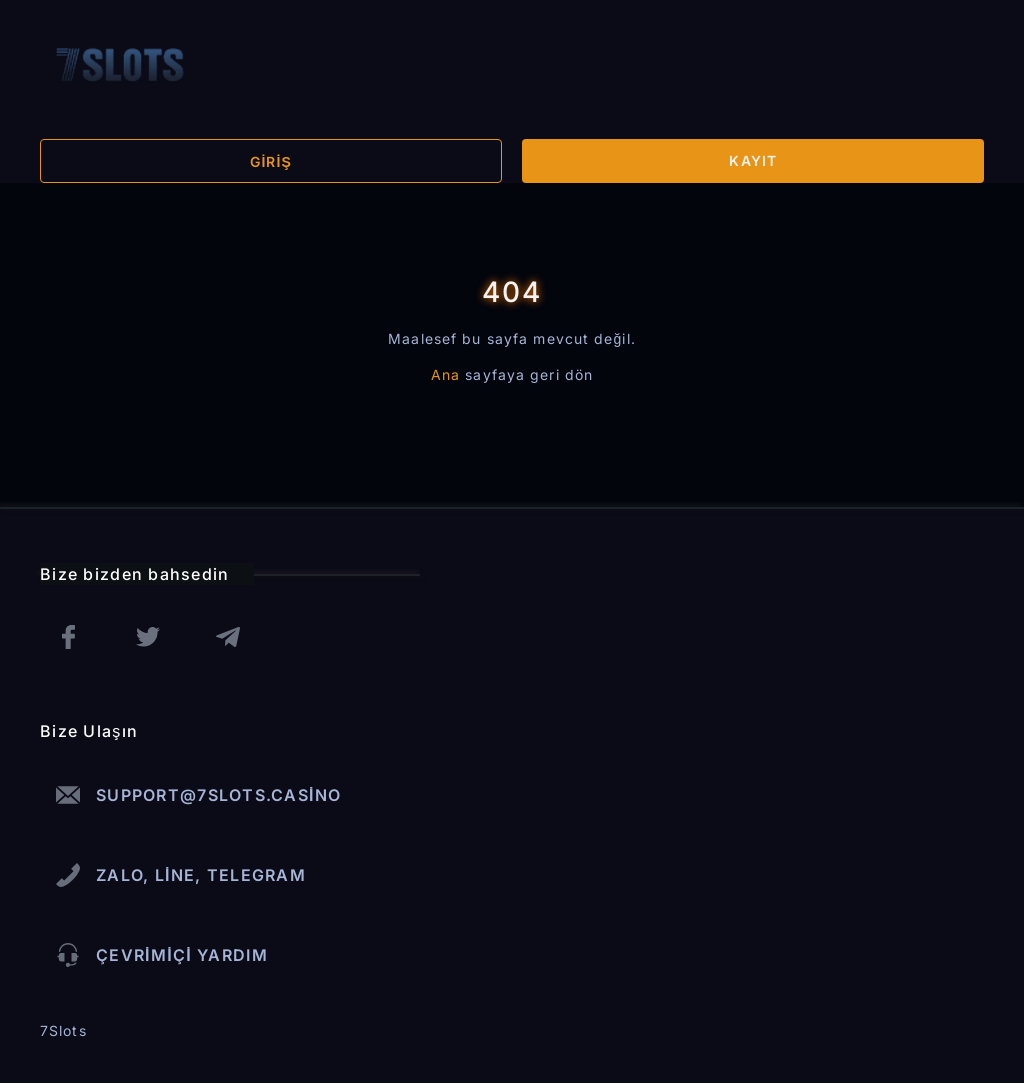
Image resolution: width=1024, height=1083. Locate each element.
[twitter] (148, 637)
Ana (445, 374)
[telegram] (228, 637)
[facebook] (68, 637)
